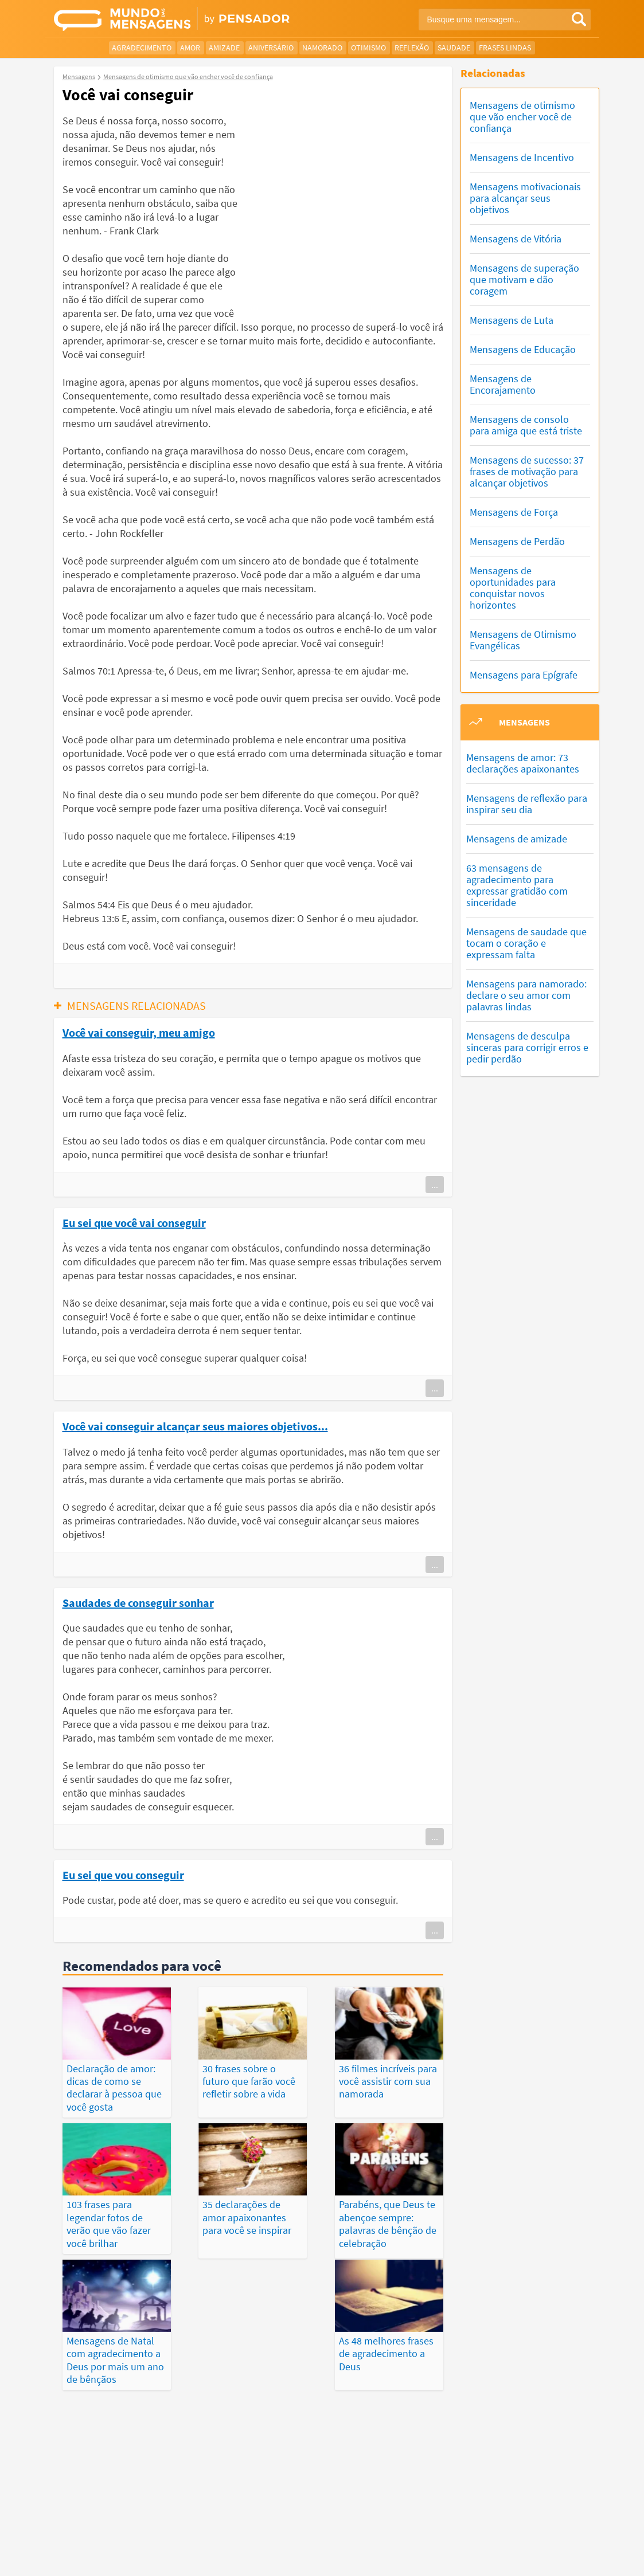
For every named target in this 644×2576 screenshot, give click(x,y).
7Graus (107, 2544)
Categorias (317, 2512)
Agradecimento (141, 47)
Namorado (322, 47)
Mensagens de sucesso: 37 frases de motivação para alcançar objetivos (527, 471)
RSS (546, 2558)
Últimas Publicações (416, 2499)
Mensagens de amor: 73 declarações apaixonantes (522, 763)
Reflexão (412, 47)
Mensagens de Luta (511, 320)
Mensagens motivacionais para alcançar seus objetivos (525, 198)
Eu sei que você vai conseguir (134, 1222)
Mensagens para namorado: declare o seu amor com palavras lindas (526, 995)
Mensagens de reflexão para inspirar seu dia (526, 803)
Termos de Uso (444, 2545)
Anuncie (577, 2558)
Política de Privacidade (369, 2545)
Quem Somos (503, 2545)
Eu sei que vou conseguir (123, 1874)
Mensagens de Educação (523, 349)
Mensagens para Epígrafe (523, 674)
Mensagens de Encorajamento (503, 384)
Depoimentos (306, 2499)
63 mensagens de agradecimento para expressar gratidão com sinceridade (517, 885)
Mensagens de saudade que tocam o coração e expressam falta (526, 943)
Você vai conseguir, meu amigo (139, 1032)
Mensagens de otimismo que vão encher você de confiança (522, 117)
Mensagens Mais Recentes (222, 2499)
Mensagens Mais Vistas (121, 2499)
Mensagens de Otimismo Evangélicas (523, 640)
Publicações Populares (511, 2499)
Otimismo (368, 47)
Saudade (454, 47)
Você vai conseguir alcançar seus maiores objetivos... (195, 1426)
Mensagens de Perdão (517, 541)
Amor (190, 47)
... (434, 1184)
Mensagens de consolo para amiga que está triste (526, 425)
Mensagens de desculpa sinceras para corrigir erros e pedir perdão (527, 1047)
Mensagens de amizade (516, 838)
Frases (354, 2499)
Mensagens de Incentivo (522, 157)
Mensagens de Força (514, 512)
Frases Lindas (505, 47)
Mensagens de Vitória (515, 238)
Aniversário (271, 47)
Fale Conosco (559, 2545)
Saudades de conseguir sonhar (138, 1602)
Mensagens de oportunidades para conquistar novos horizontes (513, 587)
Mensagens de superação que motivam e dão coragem (524, 279)
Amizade (224, 47)
